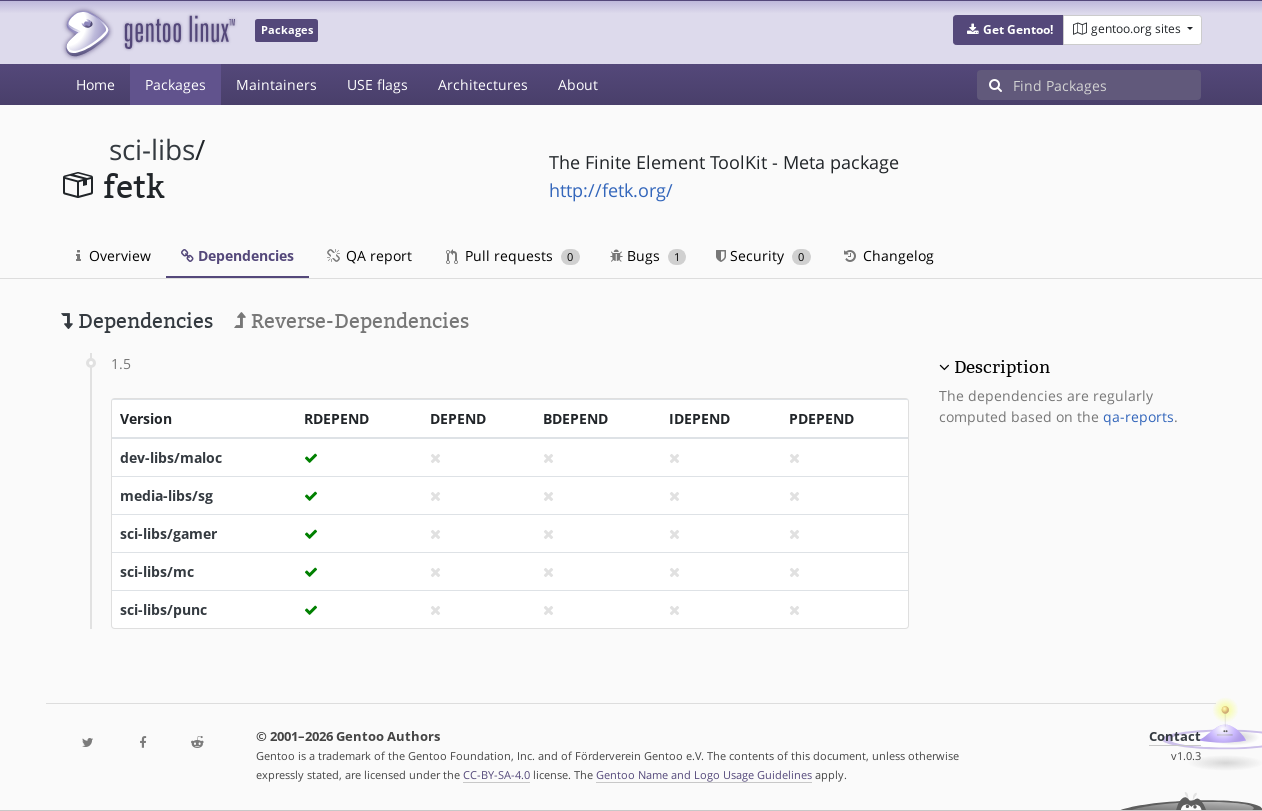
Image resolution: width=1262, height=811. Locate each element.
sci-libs (152, 149)
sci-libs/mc (157, 571)
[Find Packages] (1107, 85)
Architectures (483, 84)
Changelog (887, 255)
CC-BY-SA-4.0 (496, 774)
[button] (1008, 30)
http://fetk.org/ (611, 190)
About (578, 84)
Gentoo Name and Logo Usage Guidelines (704, 774)
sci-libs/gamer (168, 533)
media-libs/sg (166, 495)
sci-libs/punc (163, 609)
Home (95, 84)
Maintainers (276, 84)
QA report (368, 255)
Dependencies (237, 255)
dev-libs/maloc (171, 457)
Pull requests (513, 255)
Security (763, 255)
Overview (113, 255)
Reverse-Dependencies (351, 321)
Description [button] (1002, 367)
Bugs (648, 255)
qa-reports (1138, 416)
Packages (175, 84)
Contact (1175, 736)
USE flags (377, 84)
